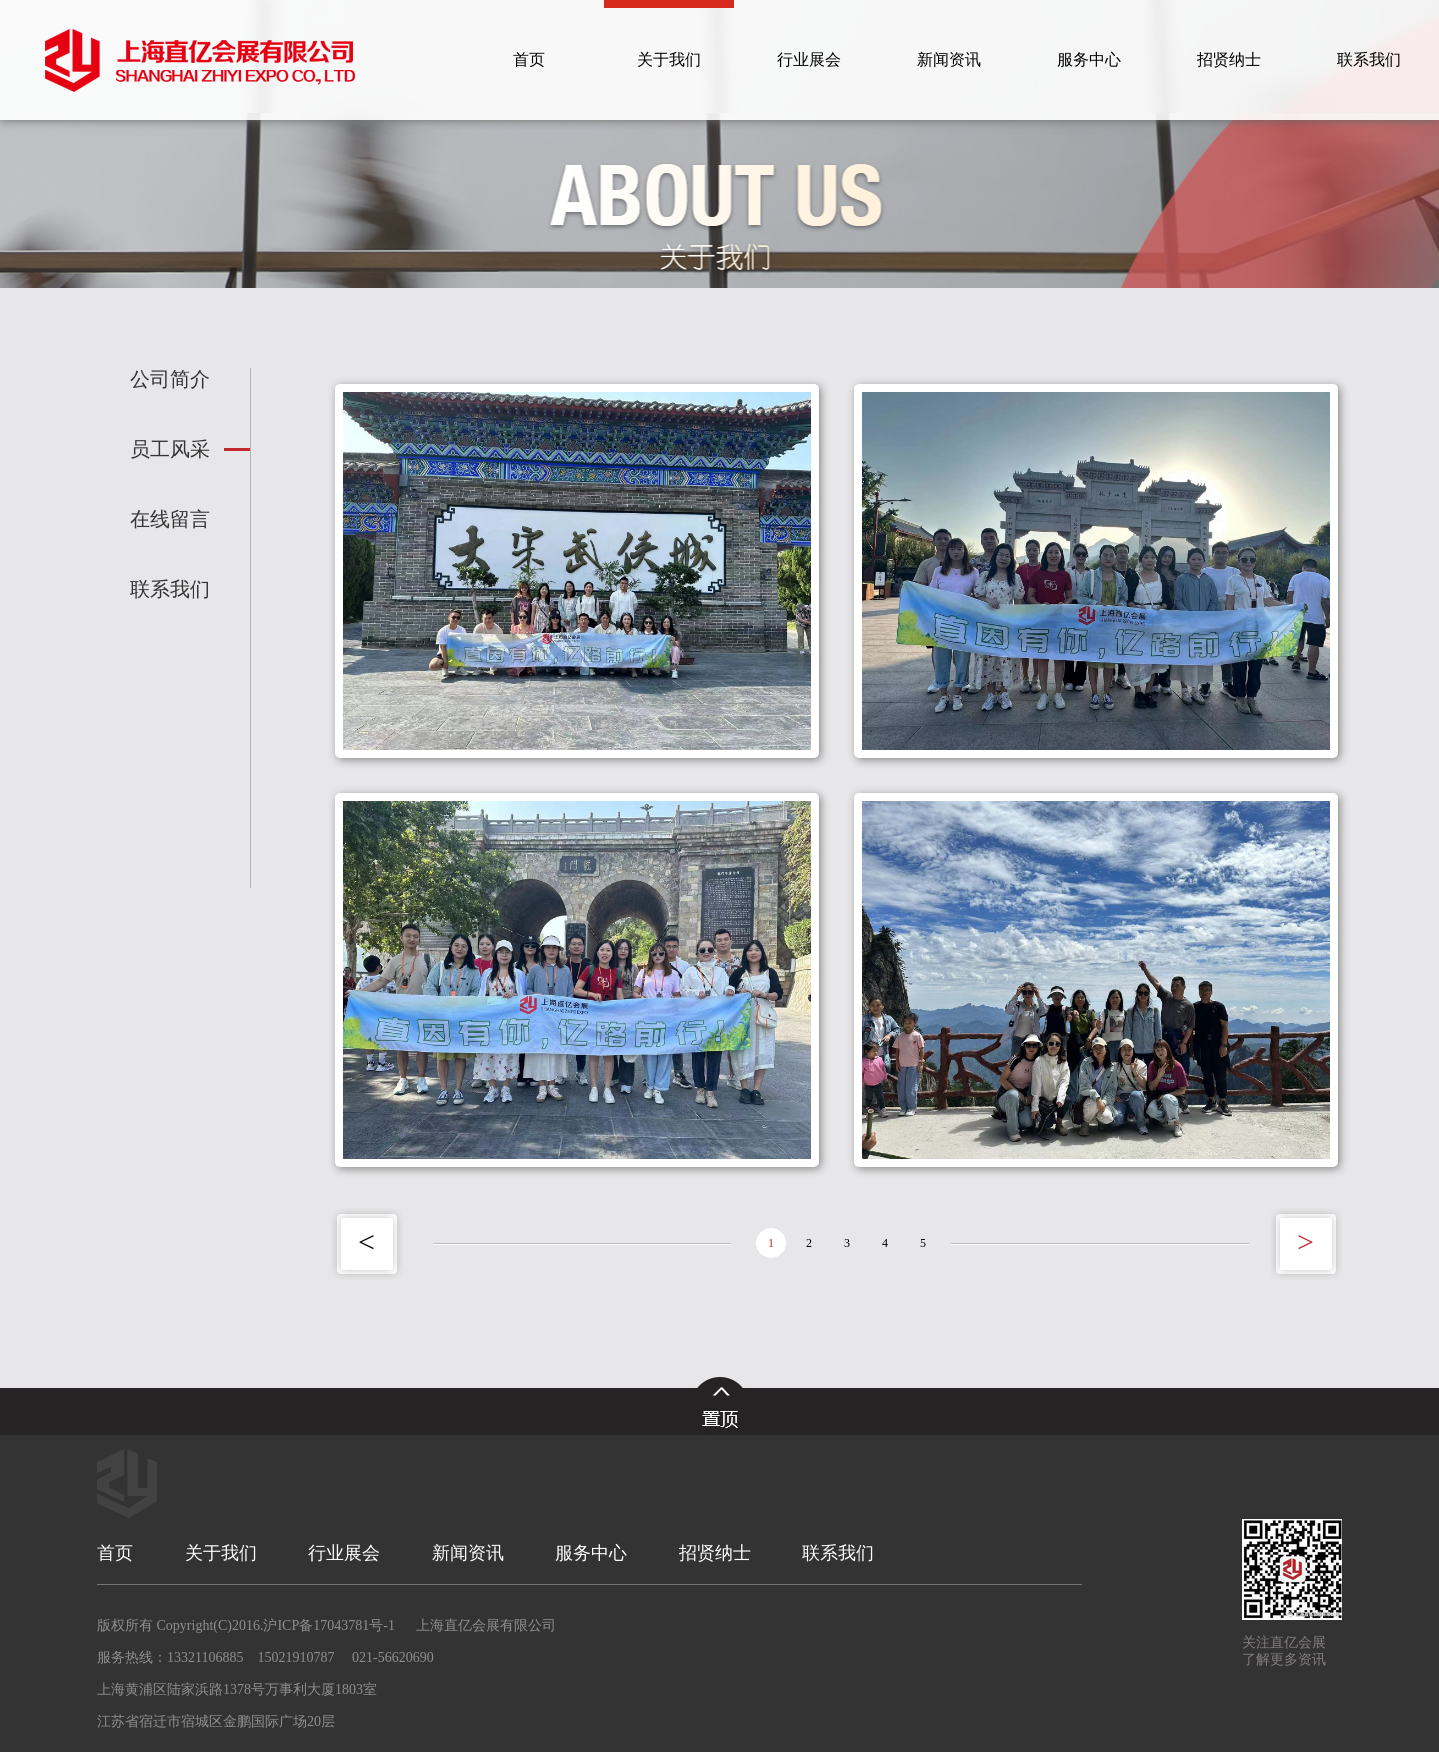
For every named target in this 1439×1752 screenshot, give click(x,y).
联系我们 (170, 589)
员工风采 (170, 449)
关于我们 (221, 1553)
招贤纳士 (715, 1553)
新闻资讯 (468, 1553)
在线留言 (170, 519)
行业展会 (344, 1553)
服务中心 (591, 1553)
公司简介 (170, 379)
